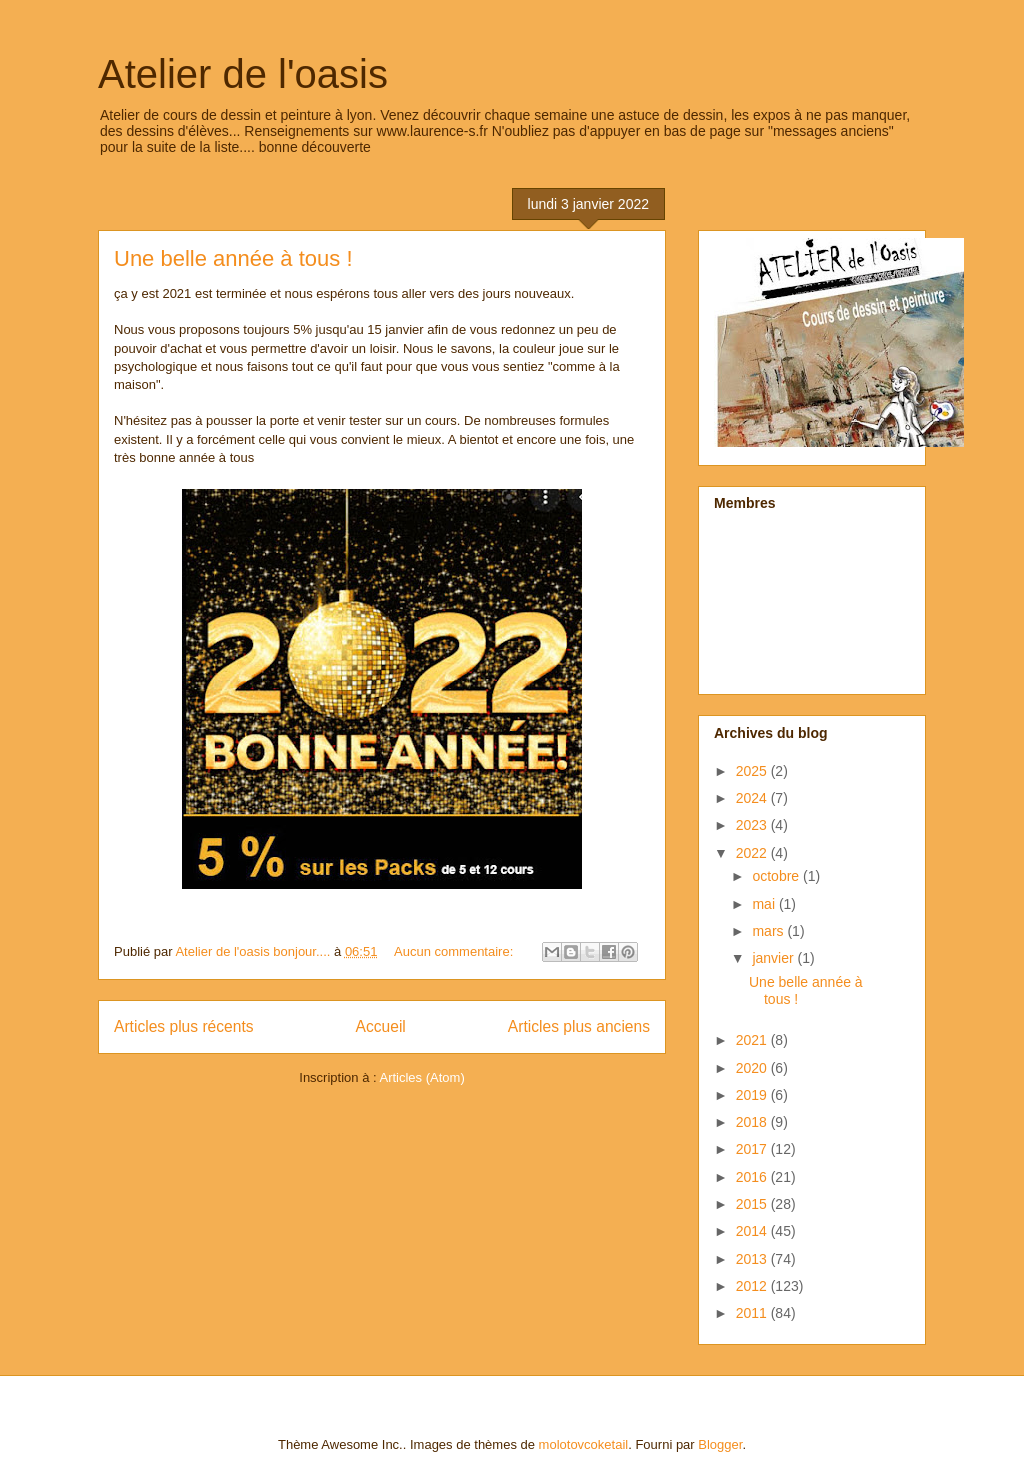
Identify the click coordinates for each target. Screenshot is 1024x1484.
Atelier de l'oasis (243, 74)
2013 (753, 1259)
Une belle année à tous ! (233, 258)
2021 (753, 1040)
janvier (774, 958)
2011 (753, 1313)
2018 (753, 1122)
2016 (753, 1177)
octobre (777, 876)
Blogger (720, 1444)
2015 (753, 1204)
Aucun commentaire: (455, 951)
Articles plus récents (184, 1026)
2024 (753, 798)
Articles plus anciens (579, 1026)
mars (769, 931)
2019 (753, 1095)
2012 (753, 1286)
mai (765, 904)
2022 (753, 853)
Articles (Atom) (421, 1077)
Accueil (381, 1026)
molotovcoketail (584, 1444)
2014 (753, 1231)
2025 (753, 771)
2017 (753, 1149)
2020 (753, 1068)
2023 (753, 825)
